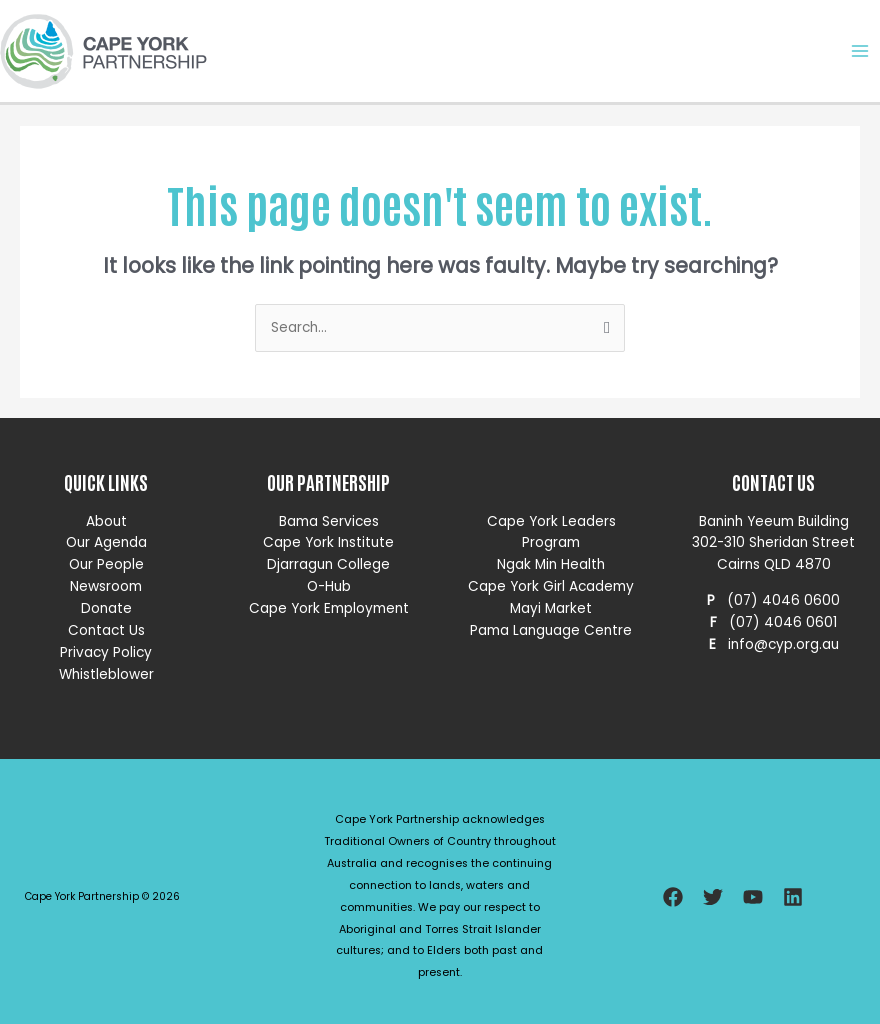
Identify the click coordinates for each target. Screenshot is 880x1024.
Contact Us (106, 630)
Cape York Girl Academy (551, 586)
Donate (106, 608)
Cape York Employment (329, 608)
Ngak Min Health (551, 564)
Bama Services (329, 521)
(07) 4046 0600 (783, 600)
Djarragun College (328, 564)
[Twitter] (713, 897)
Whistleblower (106, 674)
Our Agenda (106, 542)
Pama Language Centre (551, 630)
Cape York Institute (328, 542)
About (106, 521)
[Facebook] (673, 897)
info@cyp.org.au (783, 644)
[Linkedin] (793, 897)
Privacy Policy (106, 652)
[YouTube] (753, 897)
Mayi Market (551, 608)
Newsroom (106, 586)
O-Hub (329, 586)
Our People (106, 564)
